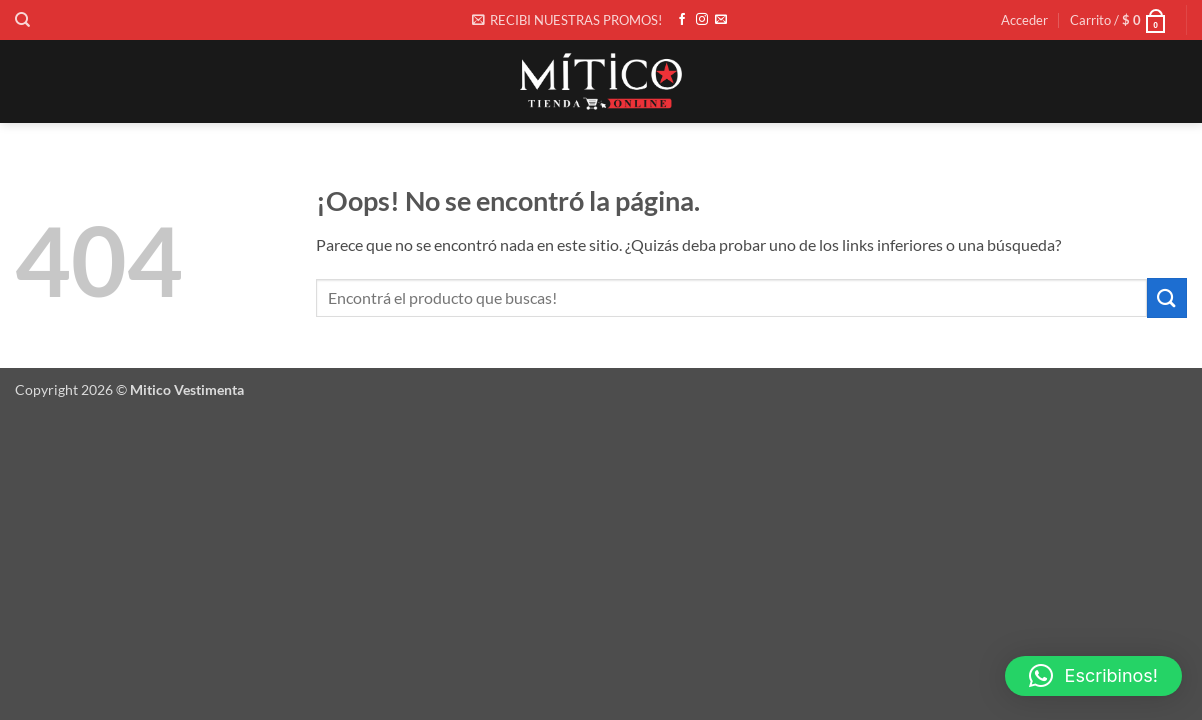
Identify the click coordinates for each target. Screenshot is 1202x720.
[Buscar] (22, 20)
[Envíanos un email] (721, 20)
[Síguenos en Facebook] (682, 20)
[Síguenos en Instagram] (702, 20)
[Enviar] (1167, 297)
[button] (567, 20)
